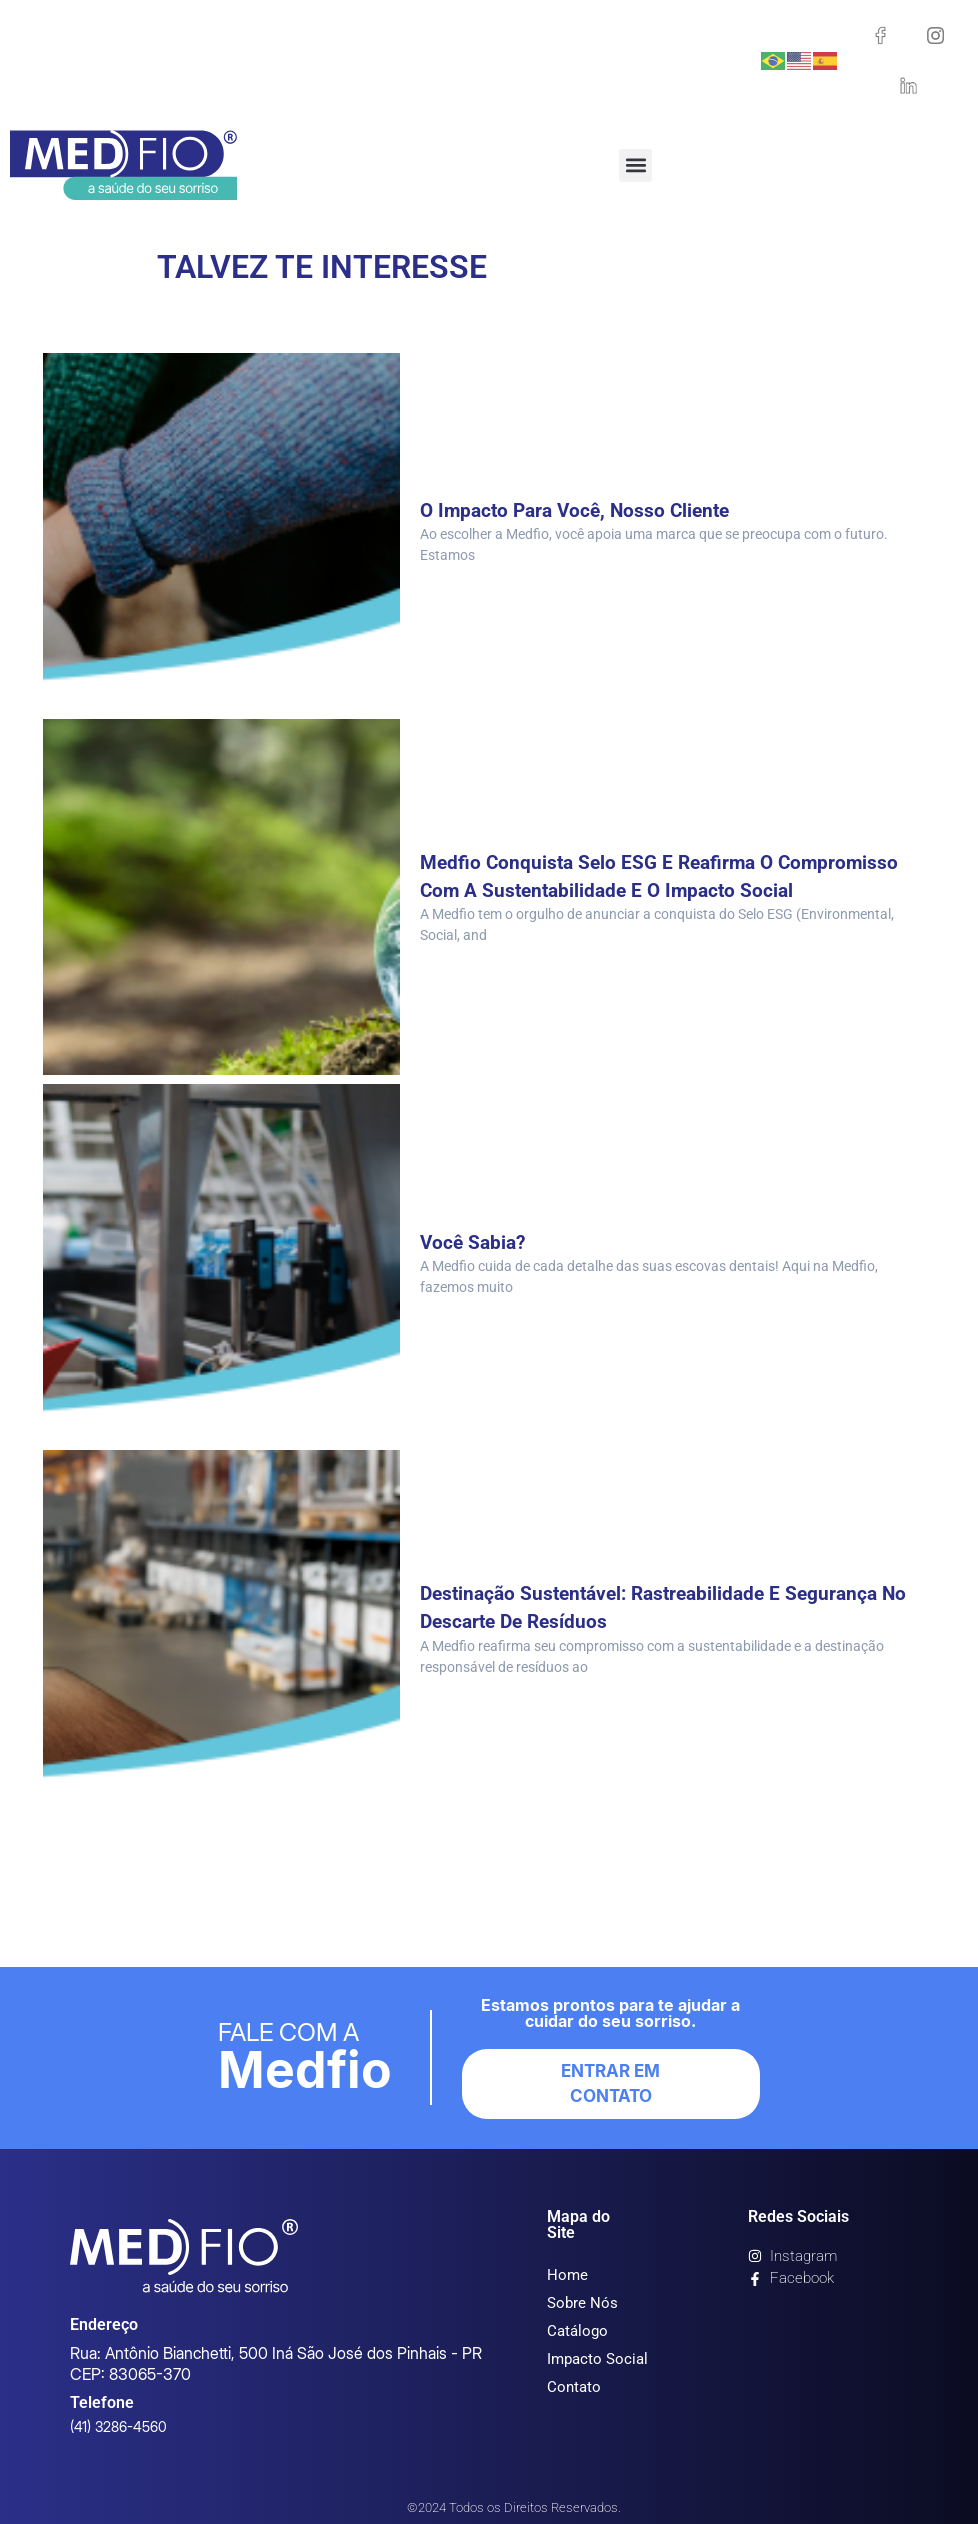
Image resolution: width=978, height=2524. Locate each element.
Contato (574, 2387)
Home (567, 2275)
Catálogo (577, 2331)
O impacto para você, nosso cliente (581, 510)
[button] (635, 165)
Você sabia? (475, 1242)
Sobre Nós (582, 2303)
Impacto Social (597, 2359)
